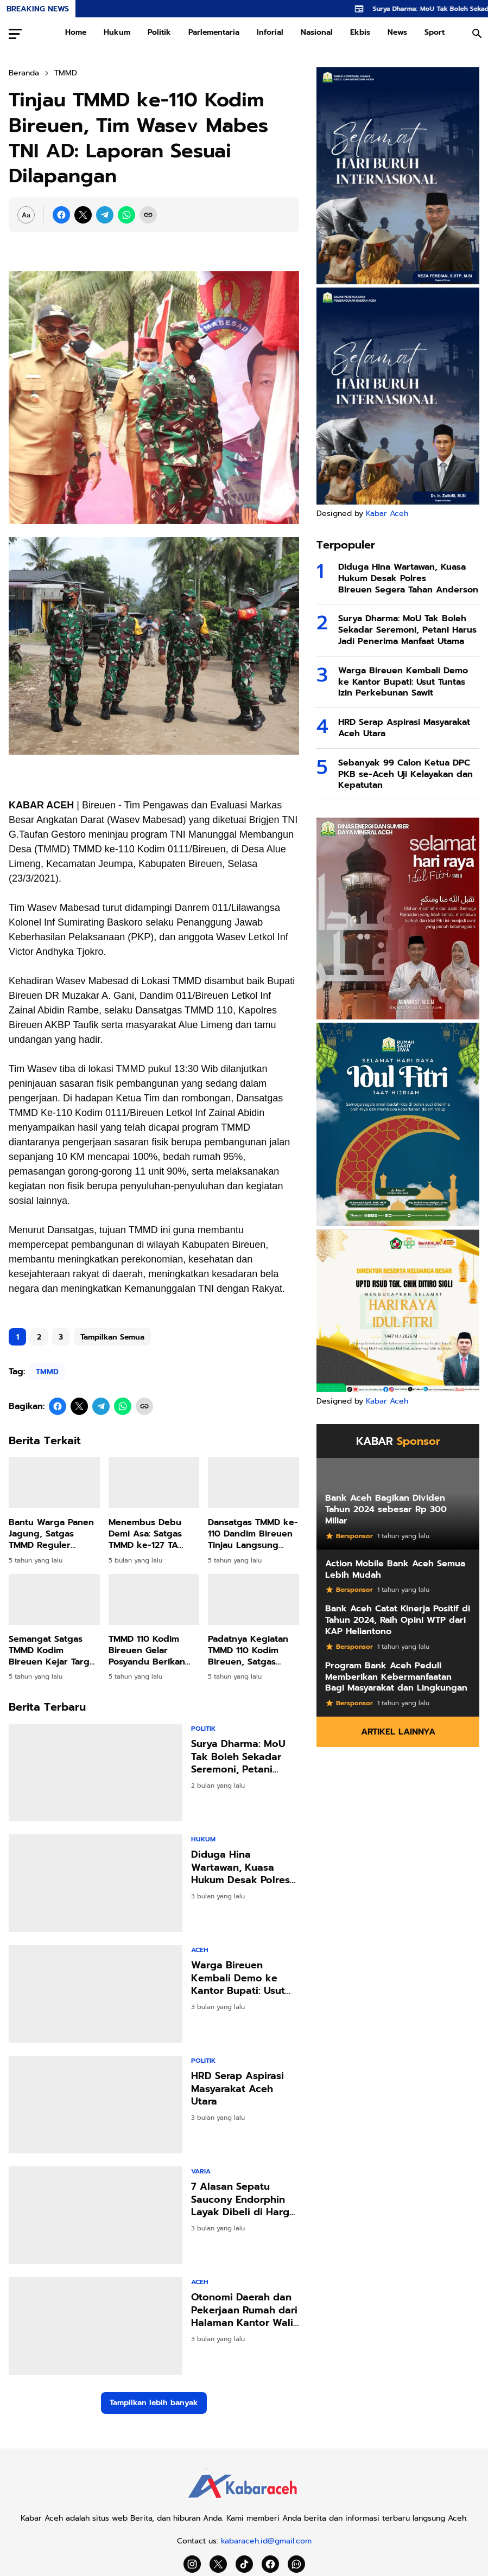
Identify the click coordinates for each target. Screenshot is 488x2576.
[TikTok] (244, 2564)
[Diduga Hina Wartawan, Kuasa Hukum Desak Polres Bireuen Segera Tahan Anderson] (95, 1883)
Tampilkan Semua (112, 1337)
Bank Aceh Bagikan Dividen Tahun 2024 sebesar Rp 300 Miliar (386, 1509)
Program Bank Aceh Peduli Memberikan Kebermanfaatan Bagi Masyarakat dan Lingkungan (396, 1677)
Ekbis (360, 32)
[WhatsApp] (126, 215)
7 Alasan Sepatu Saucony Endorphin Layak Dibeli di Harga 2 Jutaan (243, 2199)
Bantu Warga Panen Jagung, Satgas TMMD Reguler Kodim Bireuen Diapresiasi (51, 1534)
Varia (201, 2171)
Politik (159, 32)
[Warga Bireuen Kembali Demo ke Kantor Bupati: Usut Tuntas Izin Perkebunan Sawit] (95, 1994)
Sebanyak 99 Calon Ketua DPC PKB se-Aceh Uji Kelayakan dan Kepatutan (405, 774)
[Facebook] (61, 215)
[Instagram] (192, 2564)
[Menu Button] (15, 33)
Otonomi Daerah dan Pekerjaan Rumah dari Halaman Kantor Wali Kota (244, 2310)
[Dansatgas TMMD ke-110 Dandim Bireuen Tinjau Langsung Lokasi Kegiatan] (253, 1482)
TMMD (47, 1372)
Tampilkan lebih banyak (154, 2402)
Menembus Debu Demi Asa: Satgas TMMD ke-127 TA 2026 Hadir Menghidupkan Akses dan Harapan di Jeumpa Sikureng (151, 1534)
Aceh (199, 1950)
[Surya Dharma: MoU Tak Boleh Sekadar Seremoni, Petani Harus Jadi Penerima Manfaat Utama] (95, 1772)
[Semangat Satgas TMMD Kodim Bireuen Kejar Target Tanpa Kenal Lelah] (54, 1599)
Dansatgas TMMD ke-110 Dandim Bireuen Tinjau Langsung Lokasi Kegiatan (253, 1534)
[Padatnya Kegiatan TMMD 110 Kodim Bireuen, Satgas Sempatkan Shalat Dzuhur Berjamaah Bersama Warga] (253, 1599)
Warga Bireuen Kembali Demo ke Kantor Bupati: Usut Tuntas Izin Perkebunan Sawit (238, 1978)
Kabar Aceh (387, 513)
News (397, 32)
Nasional (317, 32)
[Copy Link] (148, 215)
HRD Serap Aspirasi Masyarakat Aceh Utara (237, 2089)
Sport (434, 32)
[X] (83, 215)
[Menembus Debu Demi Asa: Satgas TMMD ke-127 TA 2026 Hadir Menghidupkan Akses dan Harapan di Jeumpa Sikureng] (154, 1482)
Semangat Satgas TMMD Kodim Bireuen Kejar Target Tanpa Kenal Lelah (53, 1650)
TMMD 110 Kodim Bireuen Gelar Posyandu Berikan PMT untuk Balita (147, 1650)
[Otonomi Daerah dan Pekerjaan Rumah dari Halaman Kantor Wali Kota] (95, 2326)
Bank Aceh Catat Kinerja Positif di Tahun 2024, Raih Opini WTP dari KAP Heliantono (397, 1620)
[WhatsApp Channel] (296, 2564)
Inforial (270, 32)
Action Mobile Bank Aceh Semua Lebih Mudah (395, 1569)
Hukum (117, 32)
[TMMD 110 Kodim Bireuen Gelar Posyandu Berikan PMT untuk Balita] (154, 1599)
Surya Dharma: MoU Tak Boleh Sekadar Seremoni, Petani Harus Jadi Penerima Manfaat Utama (240, 1757)
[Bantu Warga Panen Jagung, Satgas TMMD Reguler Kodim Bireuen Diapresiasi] (54, 1482)
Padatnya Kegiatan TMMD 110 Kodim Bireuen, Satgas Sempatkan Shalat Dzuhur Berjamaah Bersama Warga (248, 1650)
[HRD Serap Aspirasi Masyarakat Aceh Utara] (95, 2104)
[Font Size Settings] (26, 215)
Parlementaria (213, 32)
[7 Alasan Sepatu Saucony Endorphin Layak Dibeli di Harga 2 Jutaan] (95, 2215)
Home (75, 32)
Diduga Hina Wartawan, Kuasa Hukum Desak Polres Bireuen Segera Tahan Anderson (243, 1867)
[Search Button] (477, 33)
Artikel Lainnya (398, 1731)
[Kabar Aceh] (244, 2501)
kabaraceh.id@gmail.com (266, 2541)
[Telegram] (104, 215)
